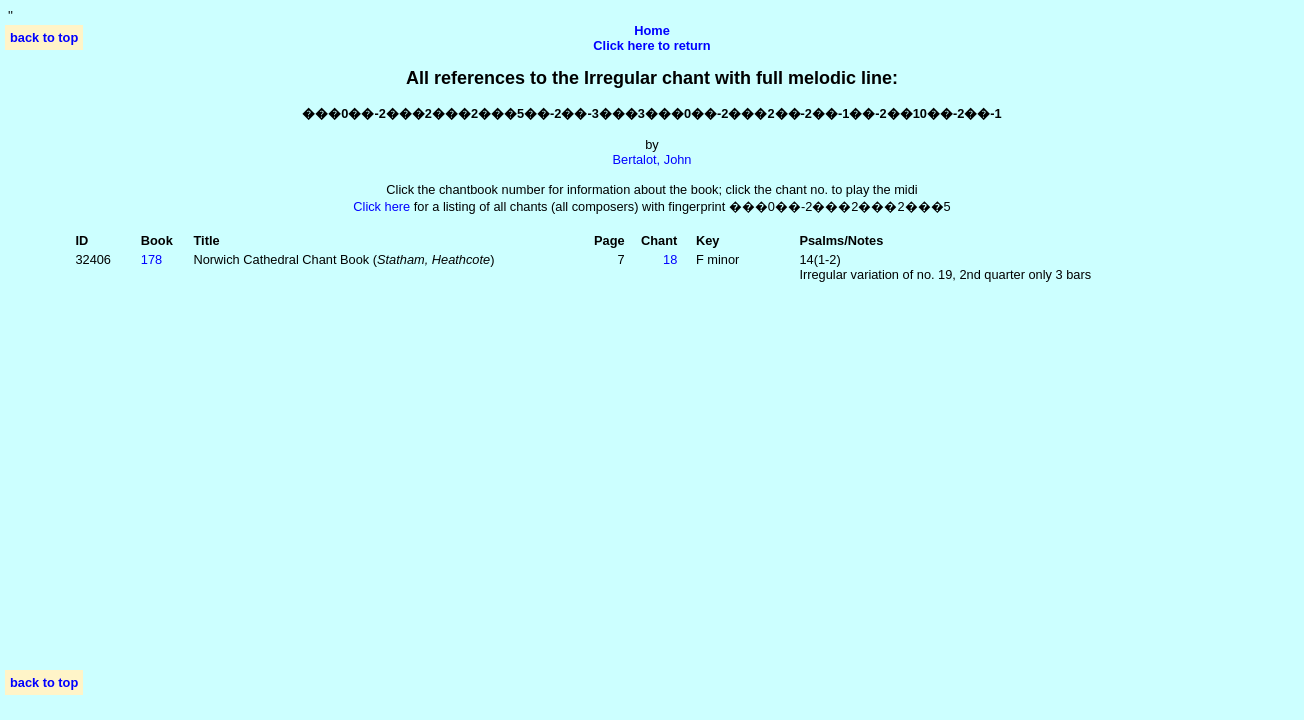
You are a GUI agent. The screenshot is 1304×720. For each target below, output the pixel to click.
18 (670, 259)
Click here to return (651, 45)
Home (652, 30)
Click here (381, 206)
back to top (44, 37)
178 (151, 259)
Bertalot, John (652, 159)
